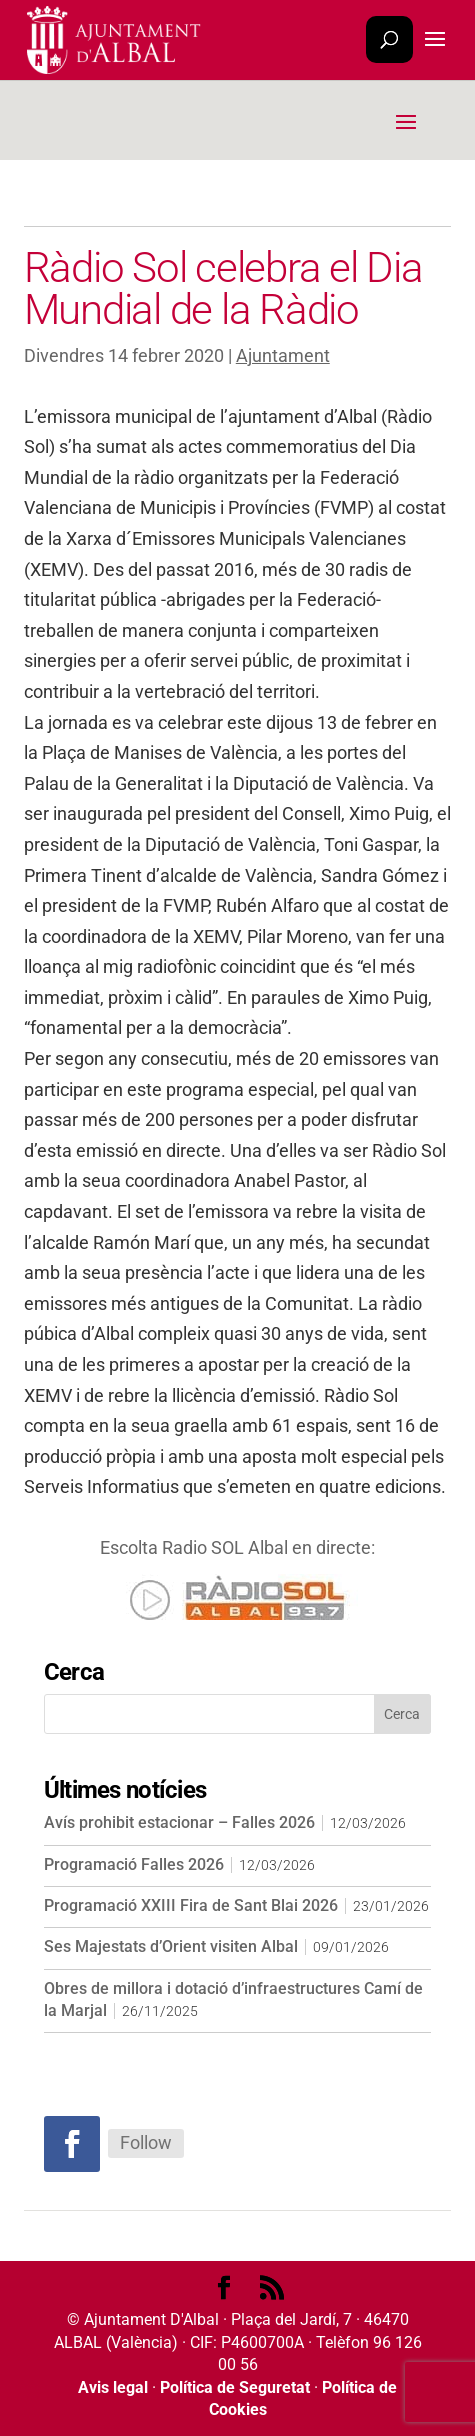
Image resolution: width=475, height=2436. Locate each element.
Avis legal (113, 2387)
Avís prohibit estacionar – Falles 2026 (179, 1822)
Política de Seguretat (235, 2387)
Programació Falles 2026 (134, 1864)
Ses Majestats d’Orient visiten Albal (171, 1946)
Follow (146, 2142)
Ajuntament (283, 355)
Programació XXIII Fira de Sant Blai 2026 (191, 1905)
